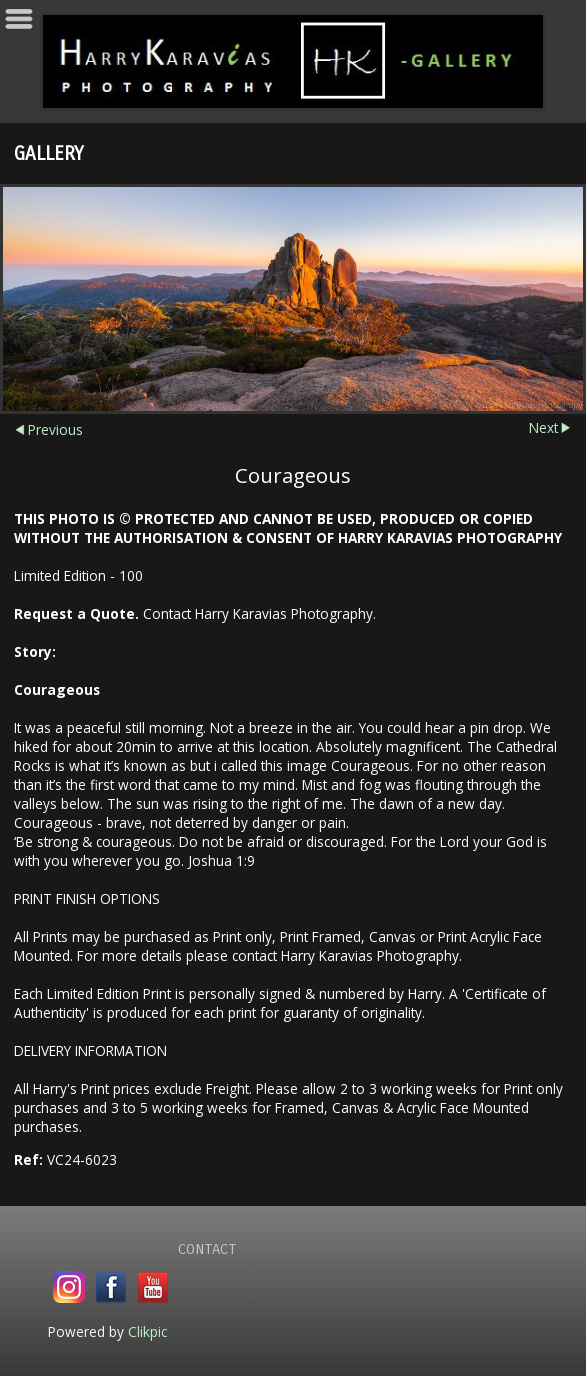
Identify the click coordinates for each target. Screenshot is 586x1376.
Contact (207, 1249)
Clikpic (147, 1331)
